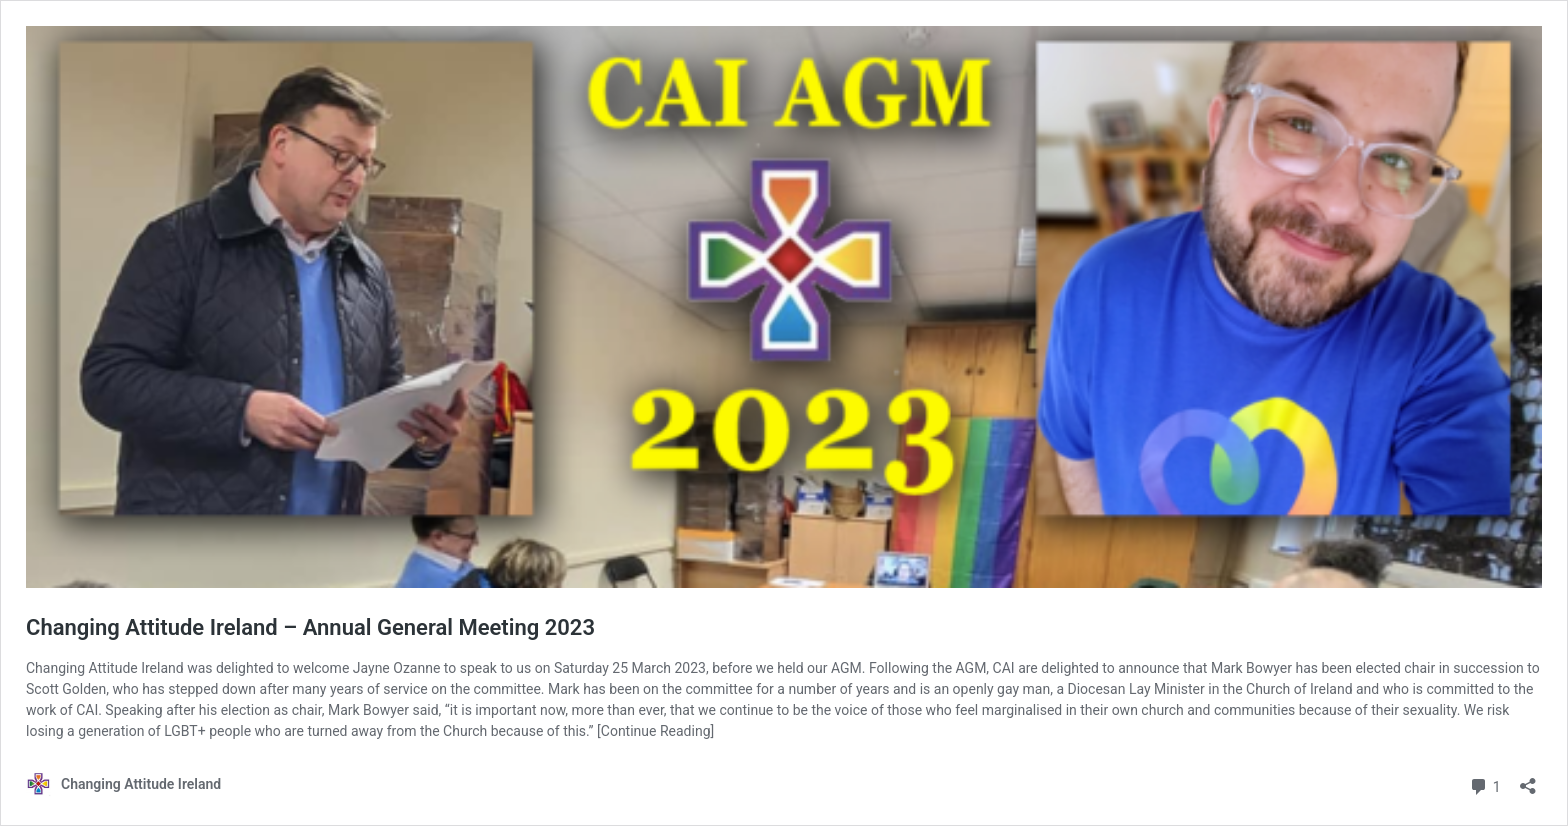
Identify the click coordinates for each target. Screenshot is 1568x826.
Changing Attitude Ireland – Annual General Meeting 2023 (310, 627)
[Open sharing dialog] (1528, 779)
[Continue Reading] (655, 731)
